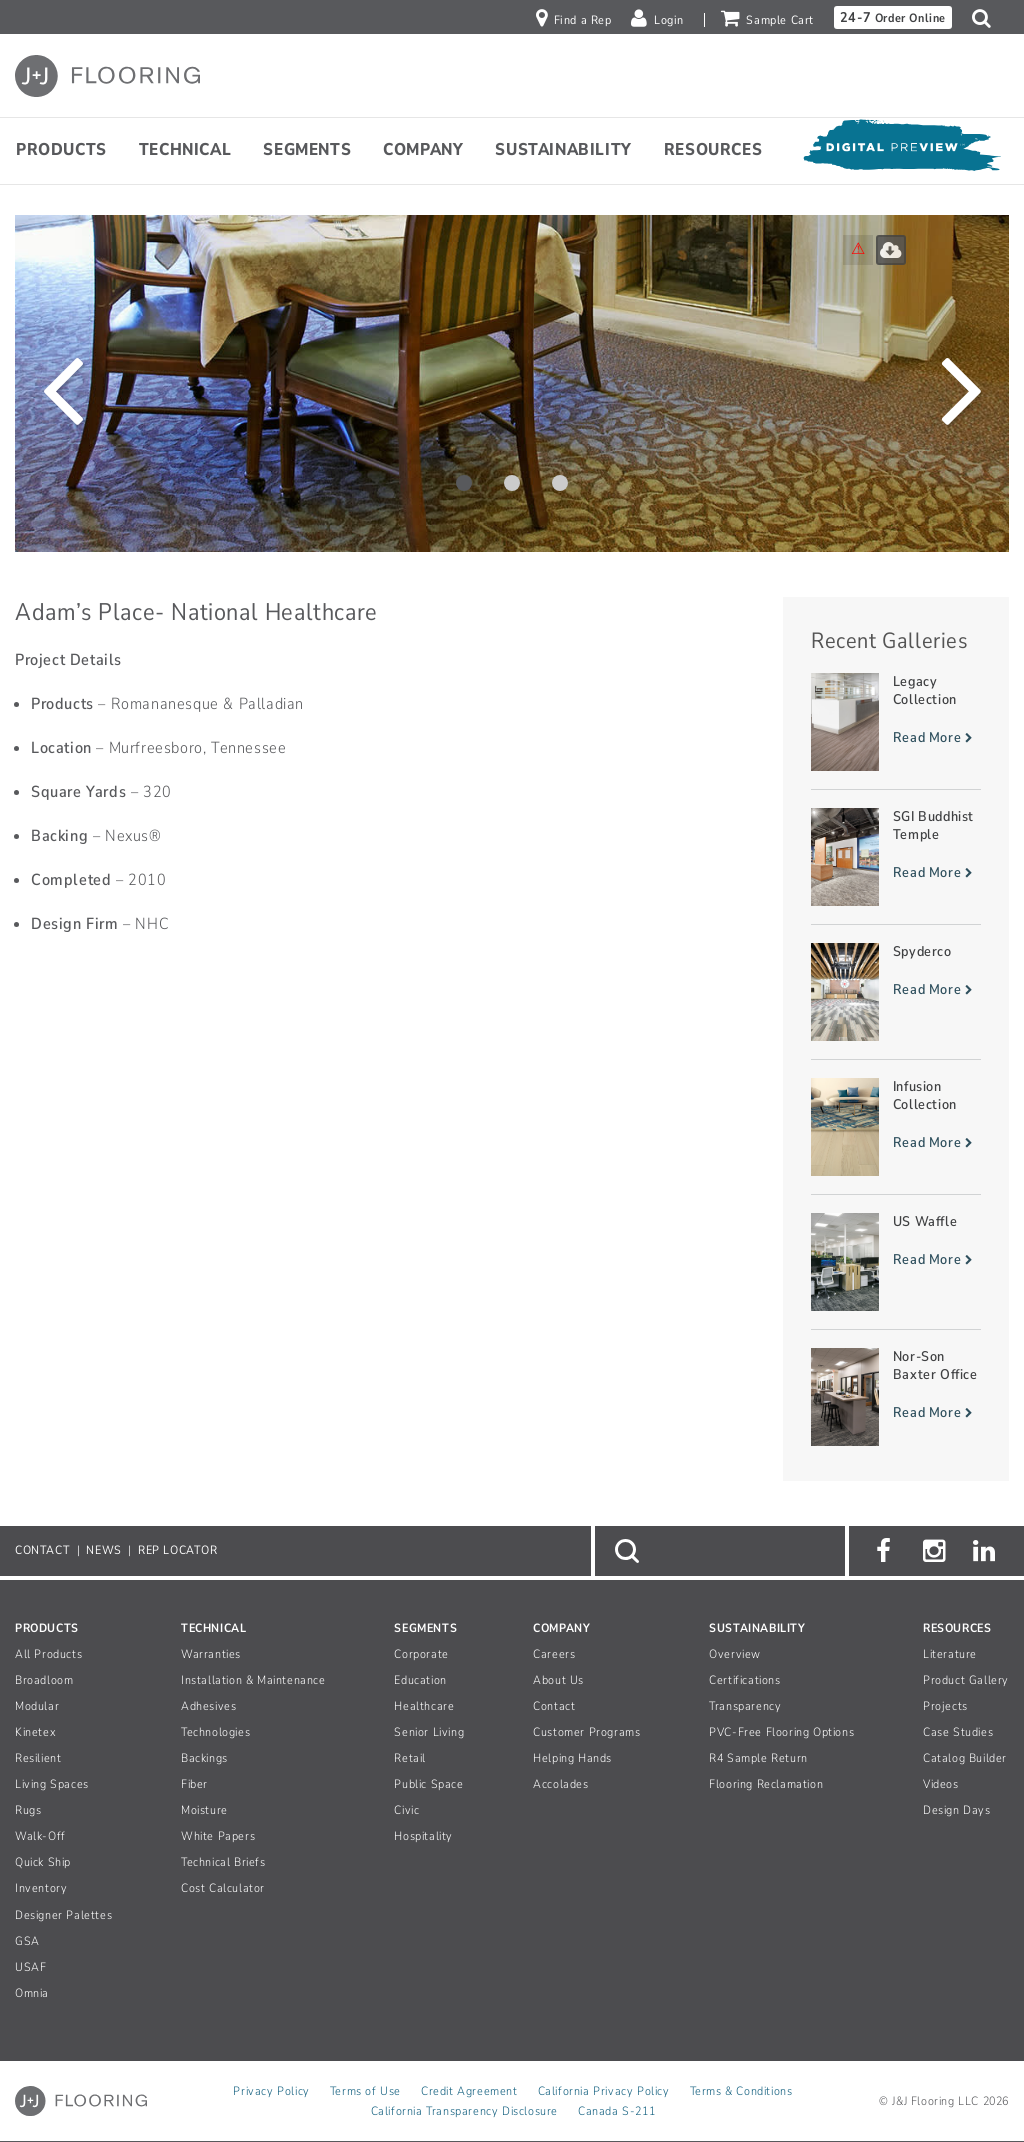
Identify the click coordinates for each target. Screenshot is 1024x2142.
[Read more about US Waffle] (896, 1262)
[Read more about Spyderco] (896, 992)
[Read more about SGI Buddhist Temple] (896, 857)
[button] (986, 18)
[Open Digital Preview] (901, 150)
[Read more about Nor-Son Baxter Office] (896, 1397)
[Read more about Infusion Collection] (896, 1127)
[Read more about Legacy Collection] (896, 722)
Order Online (893, 17)
